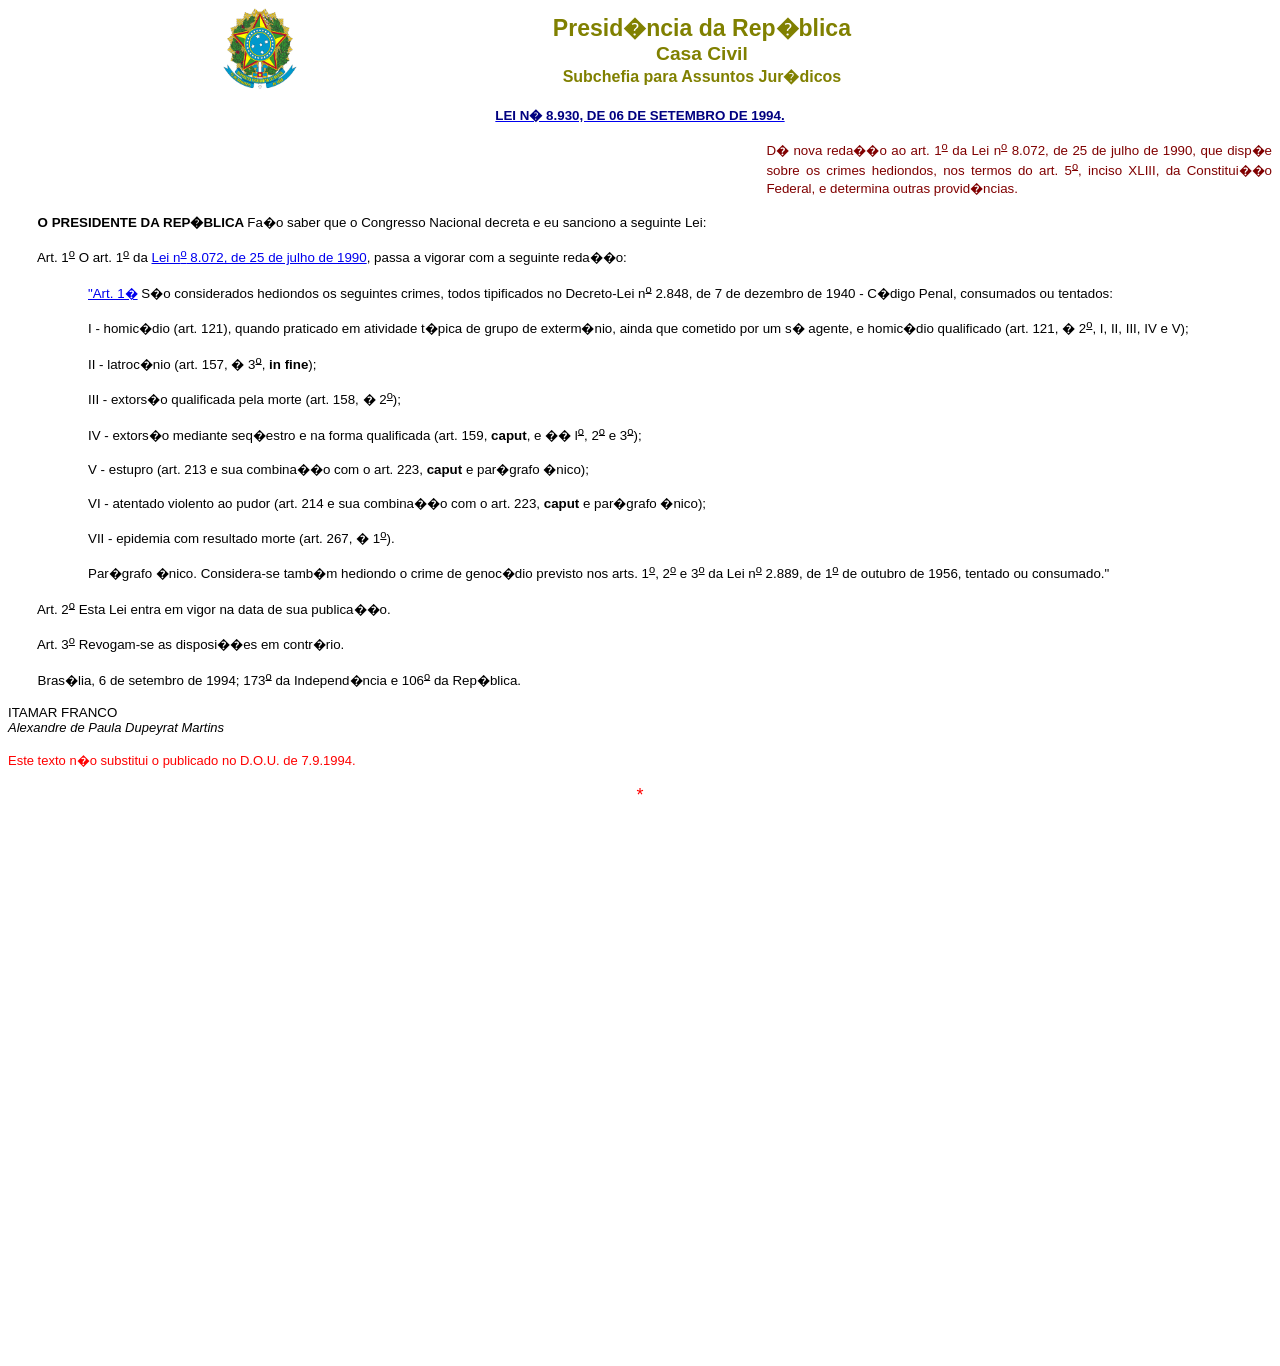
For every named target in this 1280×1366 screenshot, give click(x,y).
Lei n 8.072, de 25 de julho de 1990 (259, 257)
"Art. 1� (113, 293)
